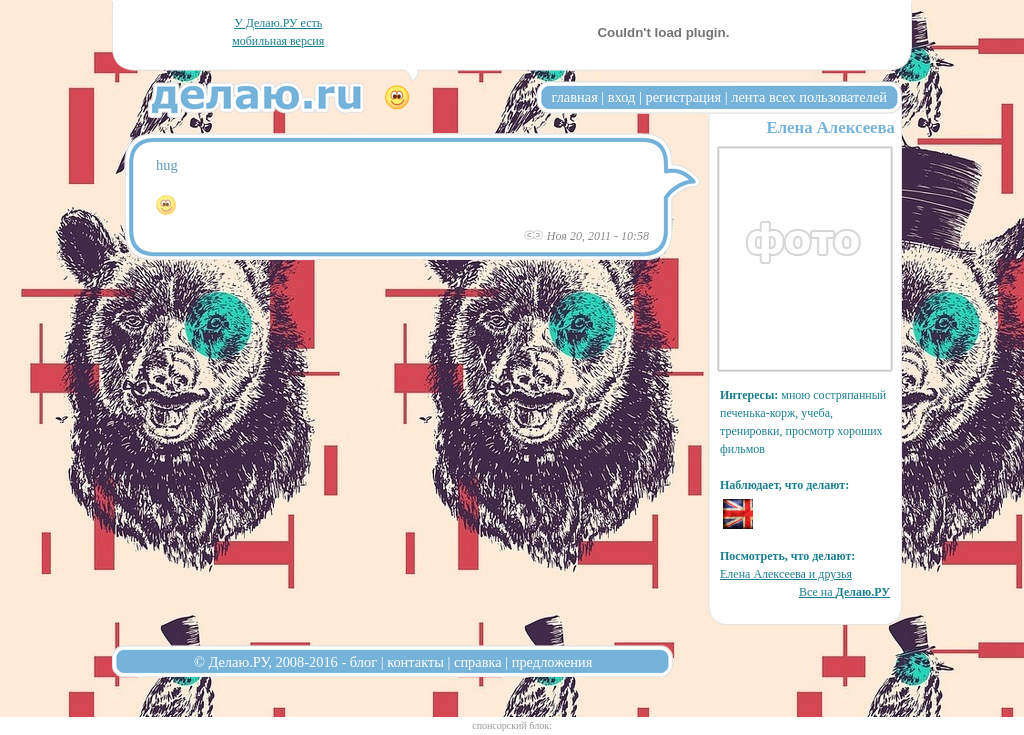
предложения (552, 662)
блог (363, 662)
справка (478, 662)
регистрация (683, 97)
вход (622, 97)
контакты (415, 662)
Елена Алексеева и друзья (786, 574)
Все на (844, 592)
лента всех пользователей (809, 97)
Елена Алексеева (830, 127)
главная (575, 97)
